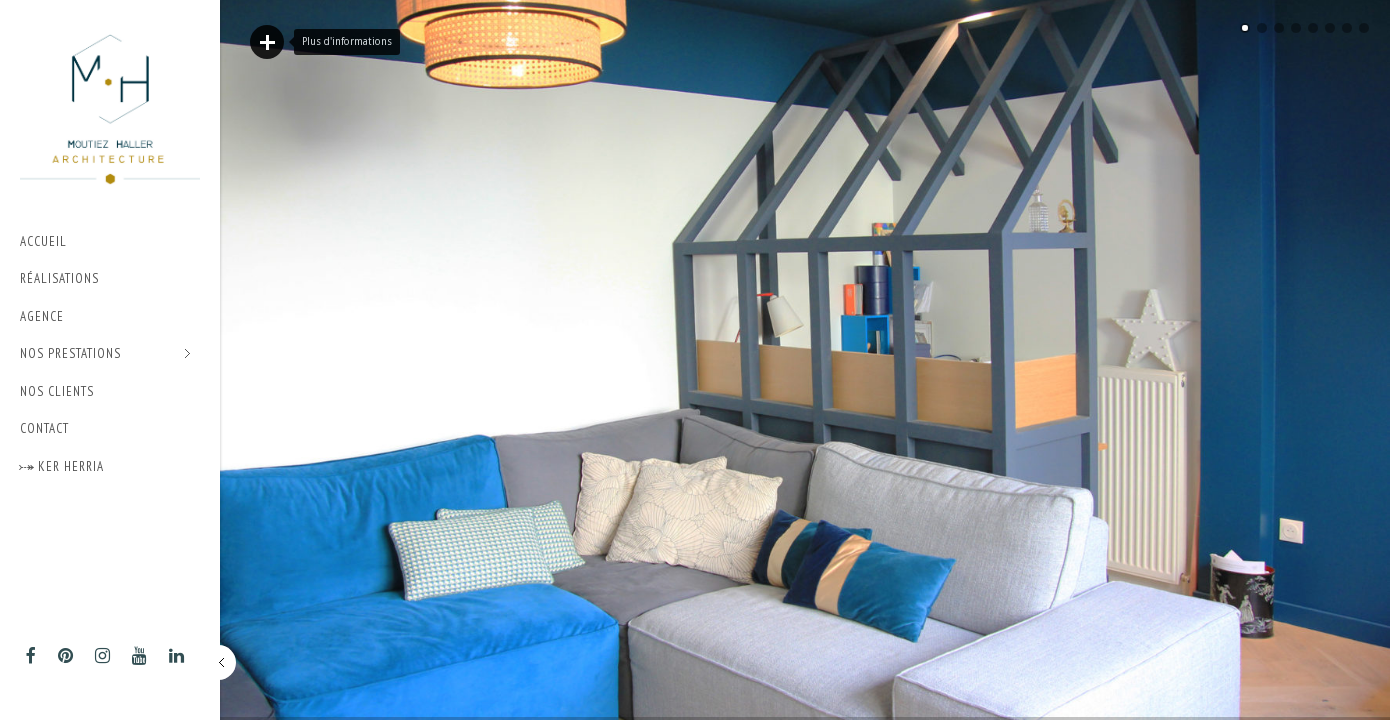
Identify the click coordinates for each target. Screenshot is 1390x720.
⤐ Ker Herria (62, 466)
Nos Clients (57, 391)
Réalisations (59, 278)
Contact (44, 428)
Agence (42, 316)
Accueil (43, 241)
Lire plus (267, 42)
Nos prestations (105, 354)
